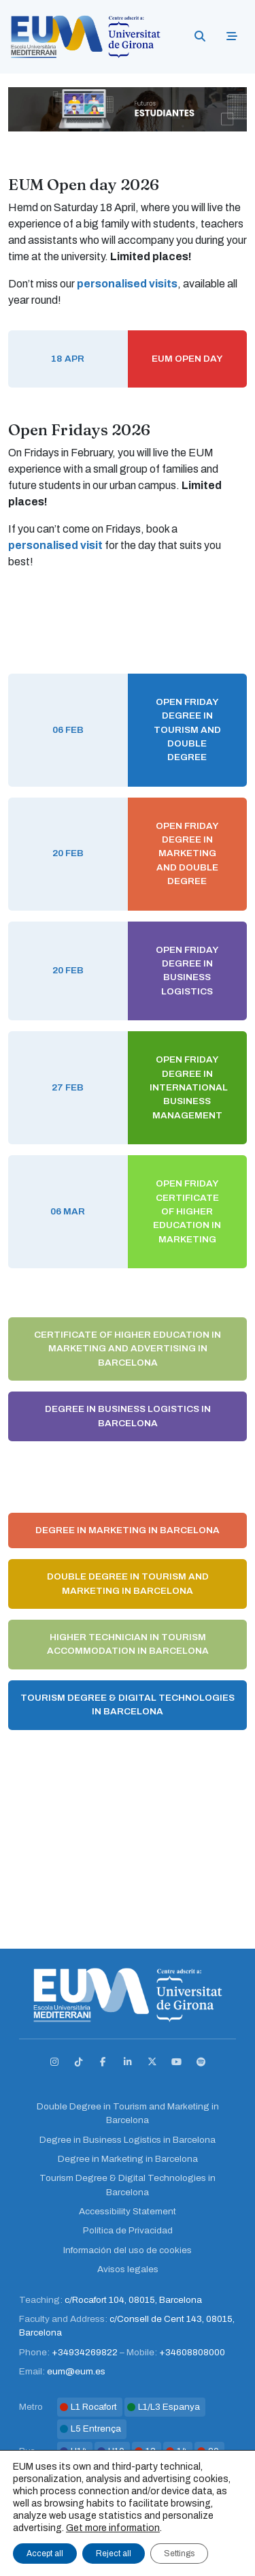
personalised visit (55, 545)
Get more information (113, 2528)
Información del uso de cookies (127, 2250)
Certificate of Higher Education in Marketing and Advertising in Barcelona (127, 1349)
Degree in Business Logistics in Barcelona (128, 1416)
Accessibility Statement (127, 2211)
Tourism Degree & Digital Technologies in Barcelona (127, 1704)
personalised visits (127, 283)
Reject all (113, 2553)
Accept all (45, 2553)
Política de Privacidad (128, 2230)
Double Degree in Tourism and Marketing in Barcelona (128, 1583)
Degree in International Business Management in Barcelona (127, 1476)
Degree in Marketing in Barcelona (127, 1530)
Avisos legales (127, 2269)
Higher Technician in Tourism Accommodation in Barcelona (128, 1644)
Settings (179, 2553)
